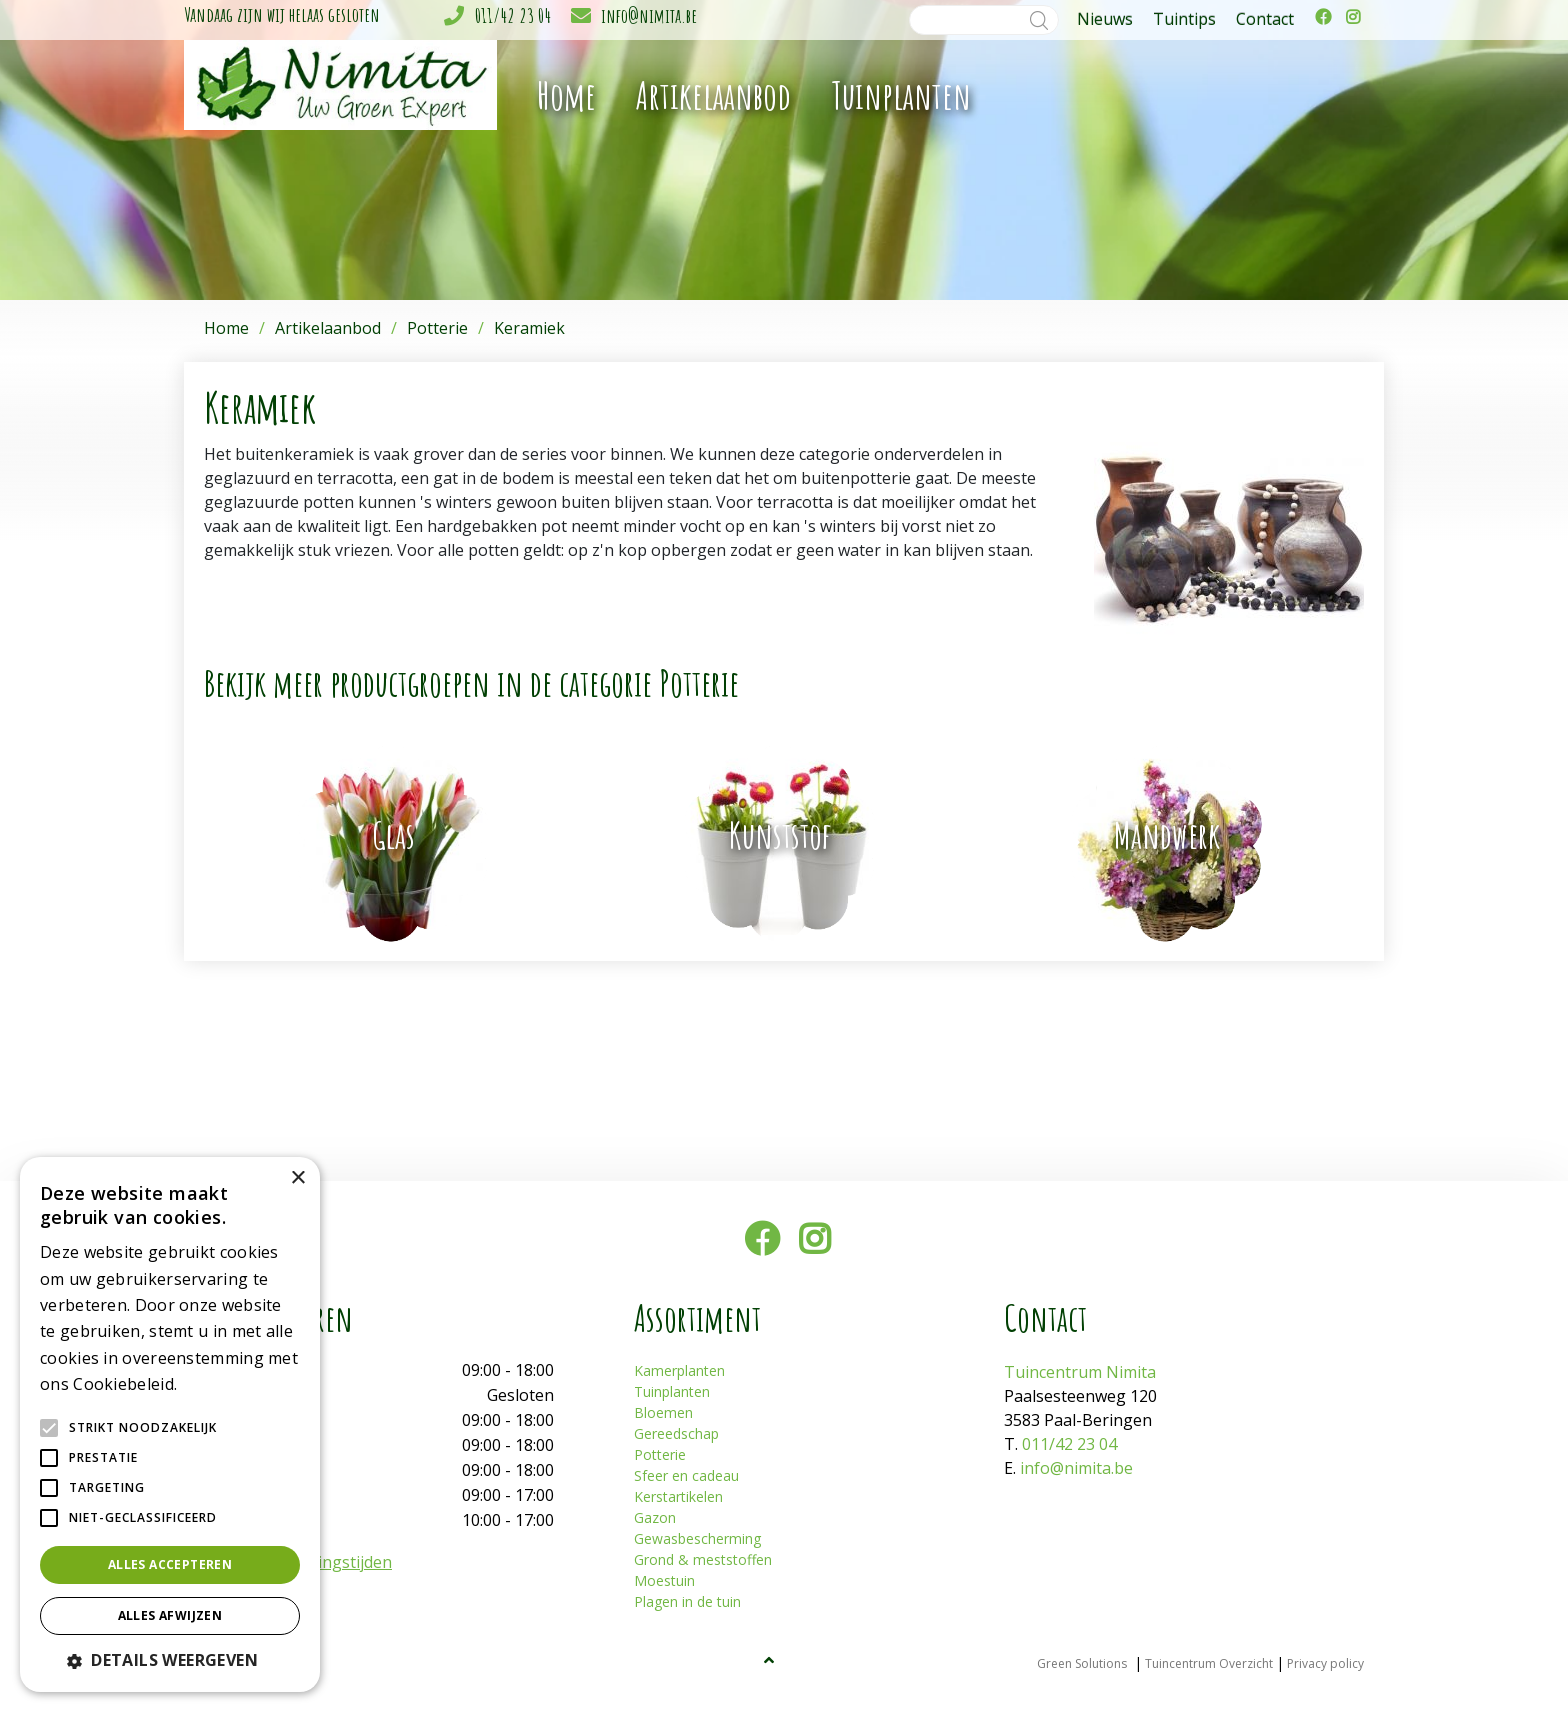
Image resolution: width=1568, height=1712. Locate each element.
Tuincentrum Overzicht (1209, 1663)
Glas (393, 835)
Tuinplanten (672, 1391)
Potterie (660, 1454)
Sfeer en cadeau (686, 1475)
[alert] (170, 1424)
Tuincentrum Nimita (1080, 1372)
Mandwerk (1167, 835)
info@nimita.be (649, 15)
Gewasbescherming (697, 1538)
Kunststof (780, 835)
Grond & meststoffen (703, 1559)
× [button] (297, 1178)
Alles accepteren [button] (170, 1564)
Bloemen (663, 1412)
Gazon (655, 1517)
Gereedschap (676, 1433)
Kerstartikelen (678, 1496)
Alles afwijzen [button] (170, 1615)
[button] (170, 1660)
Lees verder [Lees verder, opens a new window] (216, 1385)
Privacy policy (1325, 1663)
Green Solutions (1082, 1663)
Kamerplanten (679, 1370)
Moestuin (664, 1580)
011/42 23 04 (513, 15)
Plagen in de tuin (687, 1601)
